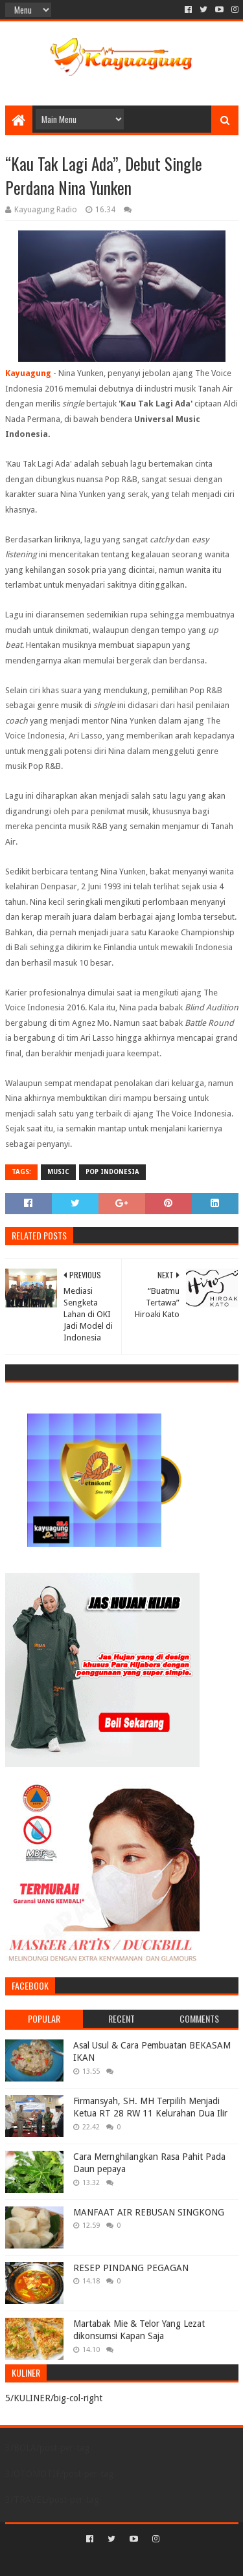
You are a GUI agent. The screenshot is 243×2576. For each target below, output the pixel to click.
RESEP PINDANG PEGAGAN (131, 2268)
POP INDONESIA (112, 1171)
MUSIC (58, 1171)
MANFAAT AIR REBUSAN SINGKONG (148, 2212)
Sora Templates (102, 2561)
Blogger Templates (177, 2561)
